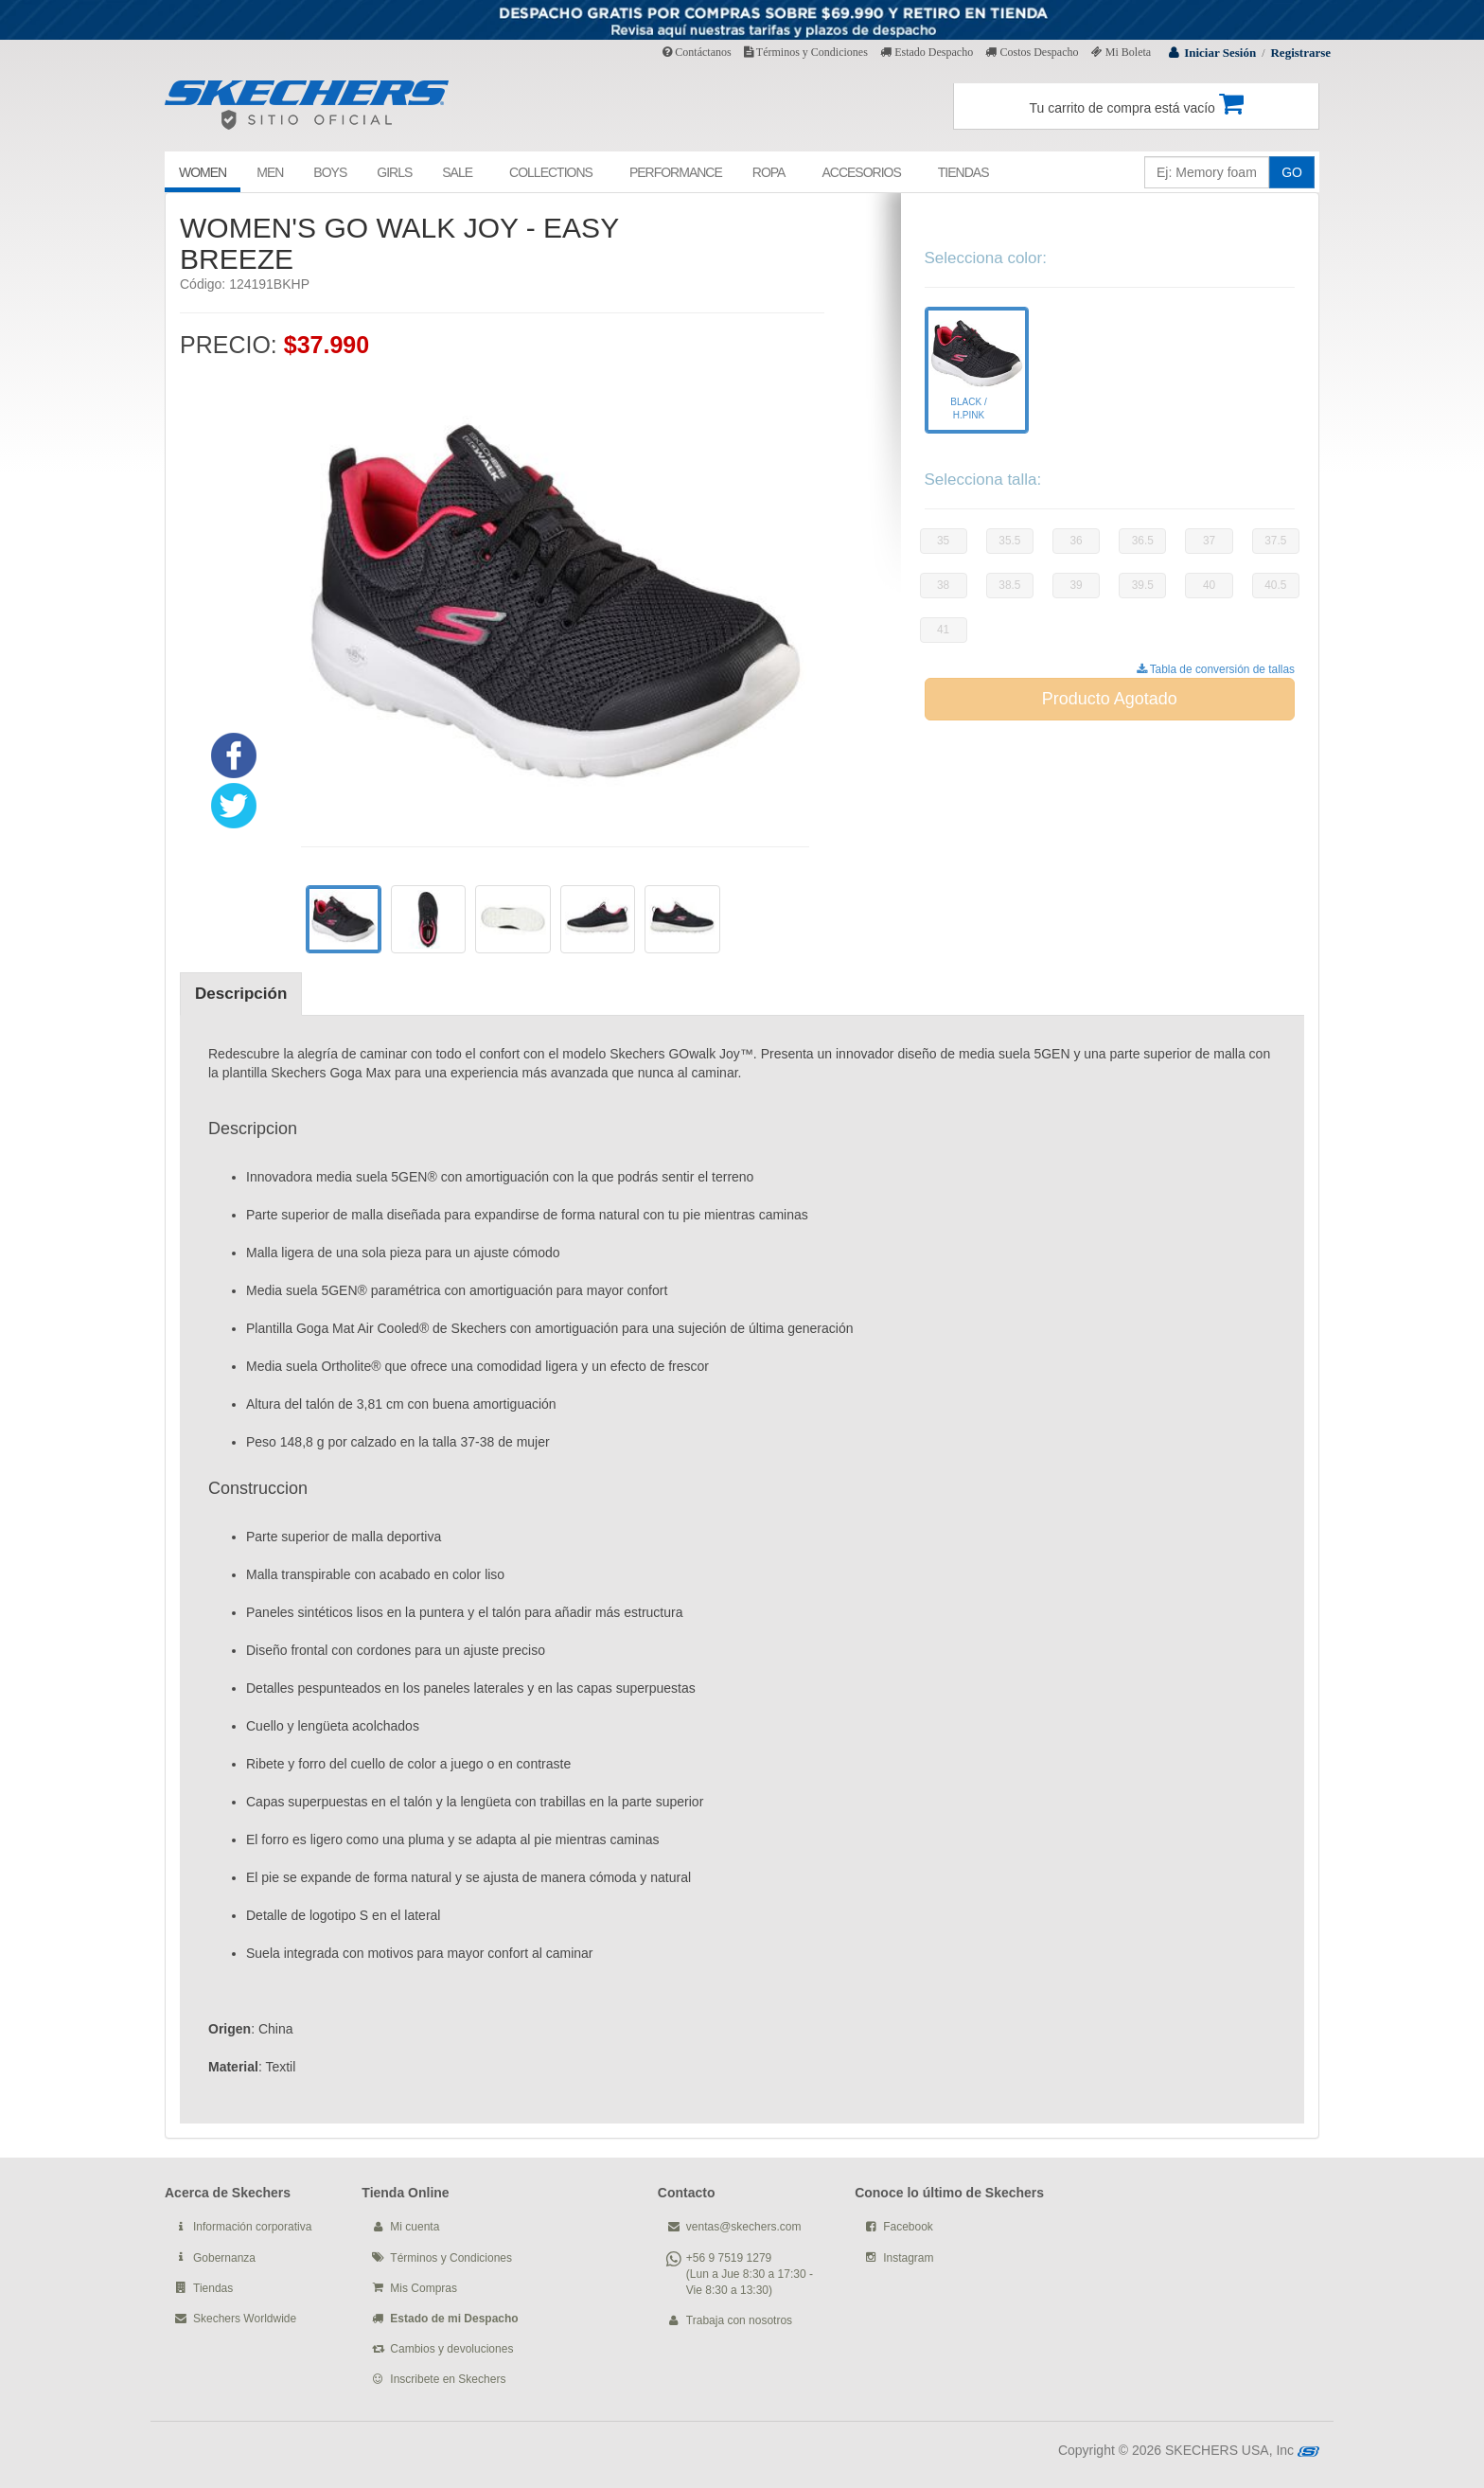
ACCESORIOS (861, 172)
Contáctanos (696, 52)
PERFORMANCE (675, 172)
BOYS (329, 172)
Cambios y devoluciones (451, 2348)
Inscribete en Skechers (447, 2379)
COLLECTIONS (550, 172)
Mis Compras (423, 2288)
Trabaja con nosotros (739, 2320)
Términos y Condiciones (806, 52)
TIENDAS (963, 172)
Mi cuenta (414, 2226)
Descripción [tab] (241, 994)
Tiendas (213, 2288)
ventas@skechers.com (744, 2226)
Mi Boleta (1121, 52)
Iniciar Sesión (1220, 52)
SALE (457, 172)
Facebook (908, 2226)
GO (1291, 172)
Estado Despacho (926, 52)
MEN (269, 172)
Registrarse (1300, 52)
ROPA (769, 172)
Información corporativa (252, 2226)
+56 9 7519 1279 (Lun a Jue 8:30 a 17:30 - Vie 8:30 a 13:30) (749, 2274)
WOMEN (202, 172)
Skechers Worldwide (244, 2318)
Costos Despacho (1031, 52)
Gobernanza (224, 2258)
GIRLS (394, 172)
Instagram (908, 2258)
